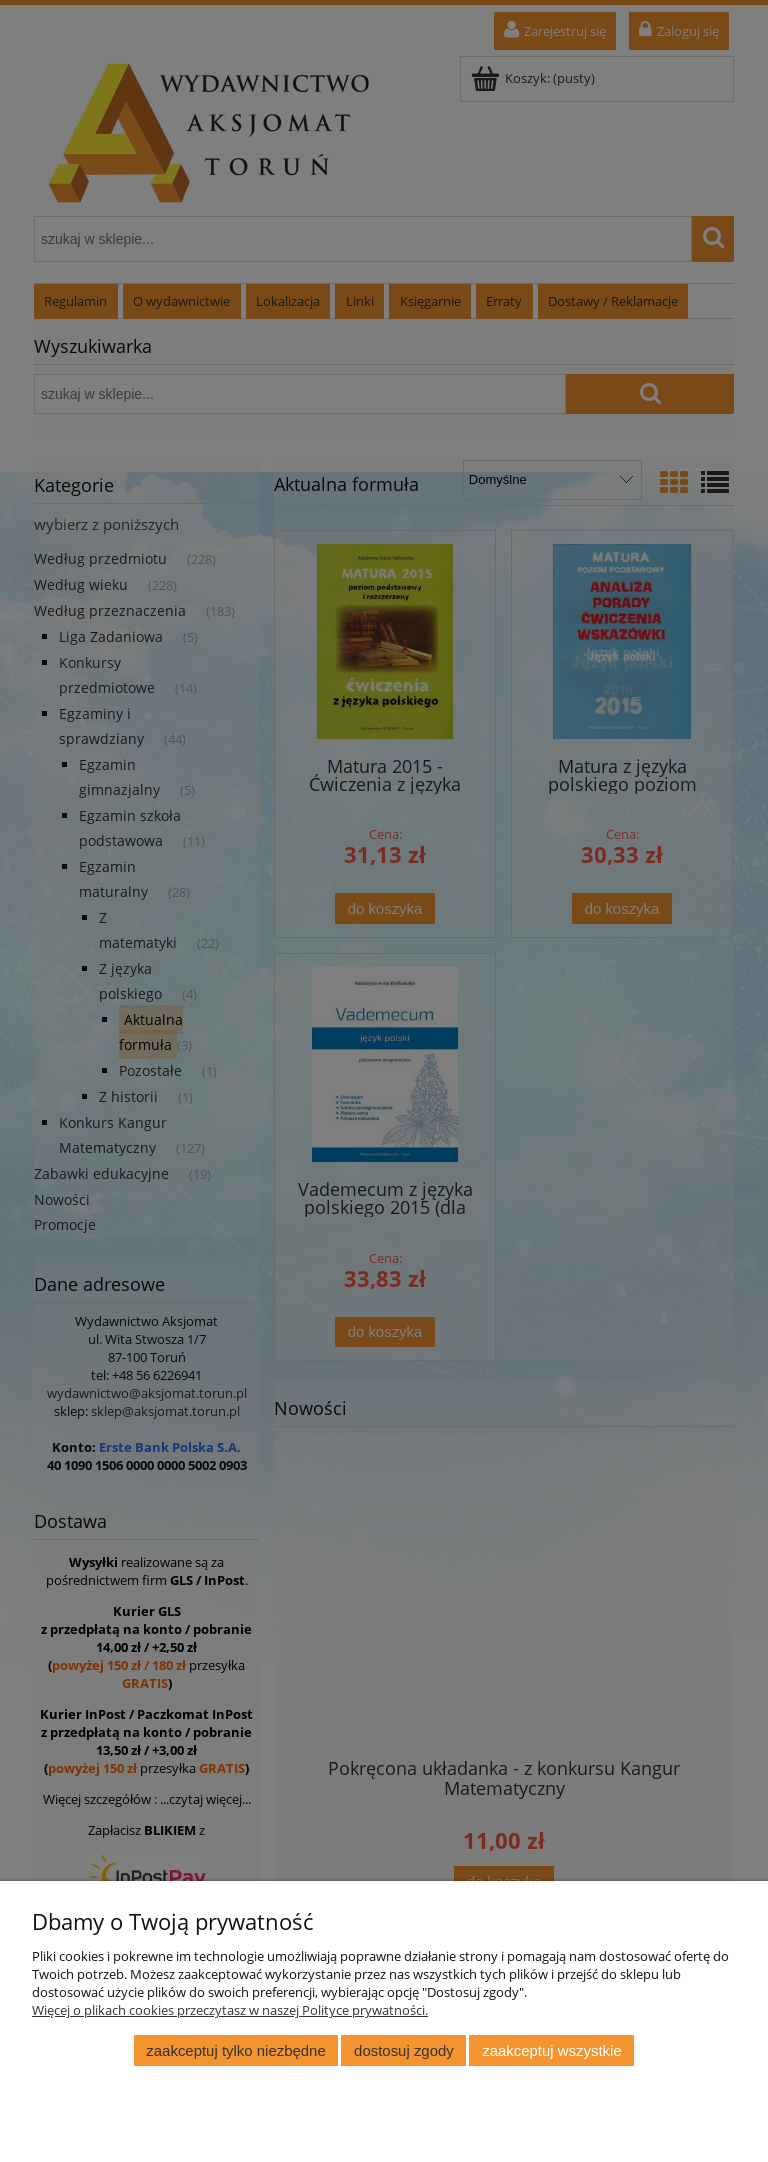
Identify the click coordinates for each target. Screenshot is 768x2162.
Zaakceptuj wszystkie (551, 2050)
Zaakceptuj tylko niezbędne (235, 2050)
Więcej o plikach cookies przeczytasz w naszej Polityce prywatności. (230, 2010)
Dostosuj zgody (404, 2050)
